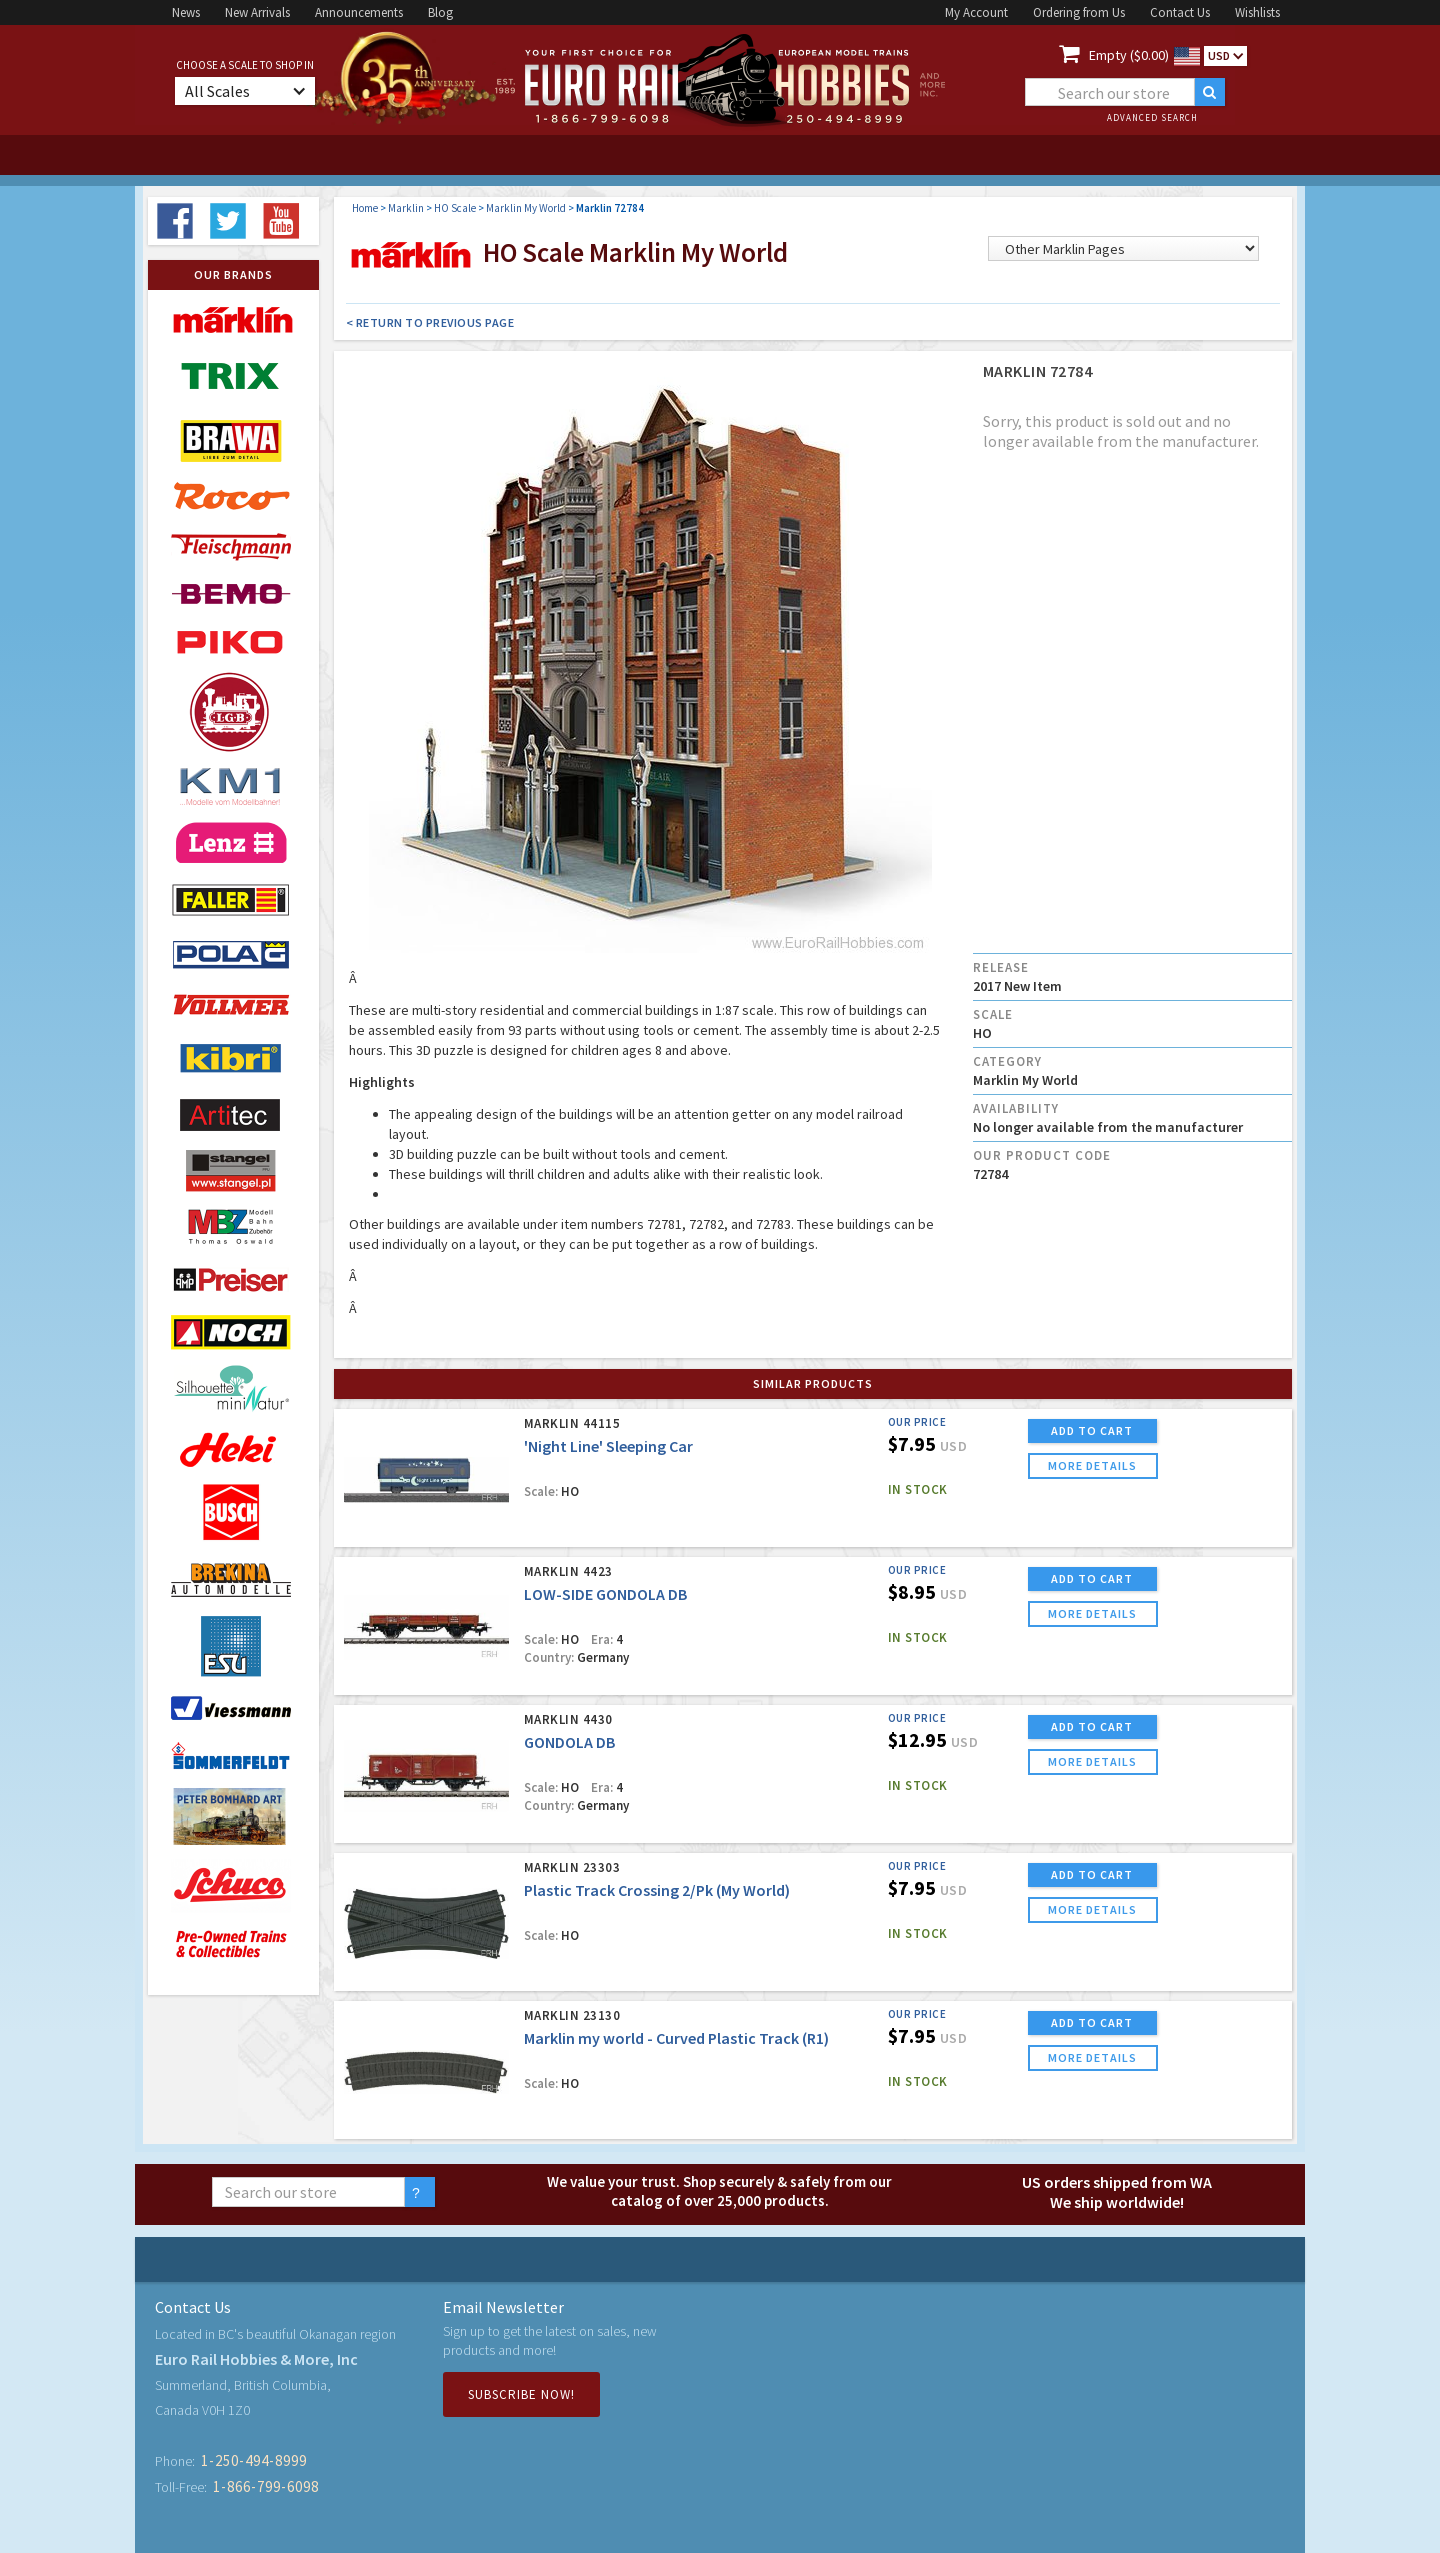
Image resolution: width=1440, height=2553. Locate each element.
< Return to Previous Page (430, 322)
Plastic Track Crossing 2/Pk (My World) (657, 1890)
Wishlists (1257, 12)
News (186, 12)
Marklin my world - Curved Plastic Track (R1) (676, 2038)
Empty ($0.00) (1129, 55)
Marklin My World (526, 208)
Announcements (359, 12)
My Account (976, 12)
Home (365, 208)
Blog (440, 12)
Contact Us (1180, 12)
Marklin (406, 208)
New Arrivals (257, 12)
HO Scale (455, 208)
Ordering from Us (1079, 12)
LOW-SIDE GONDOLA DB (605, 1594)
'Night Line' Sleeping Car (608, 1446)
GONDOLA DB (569, 1742)
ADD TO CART (1092, 1430)
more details (1092, 1465)
